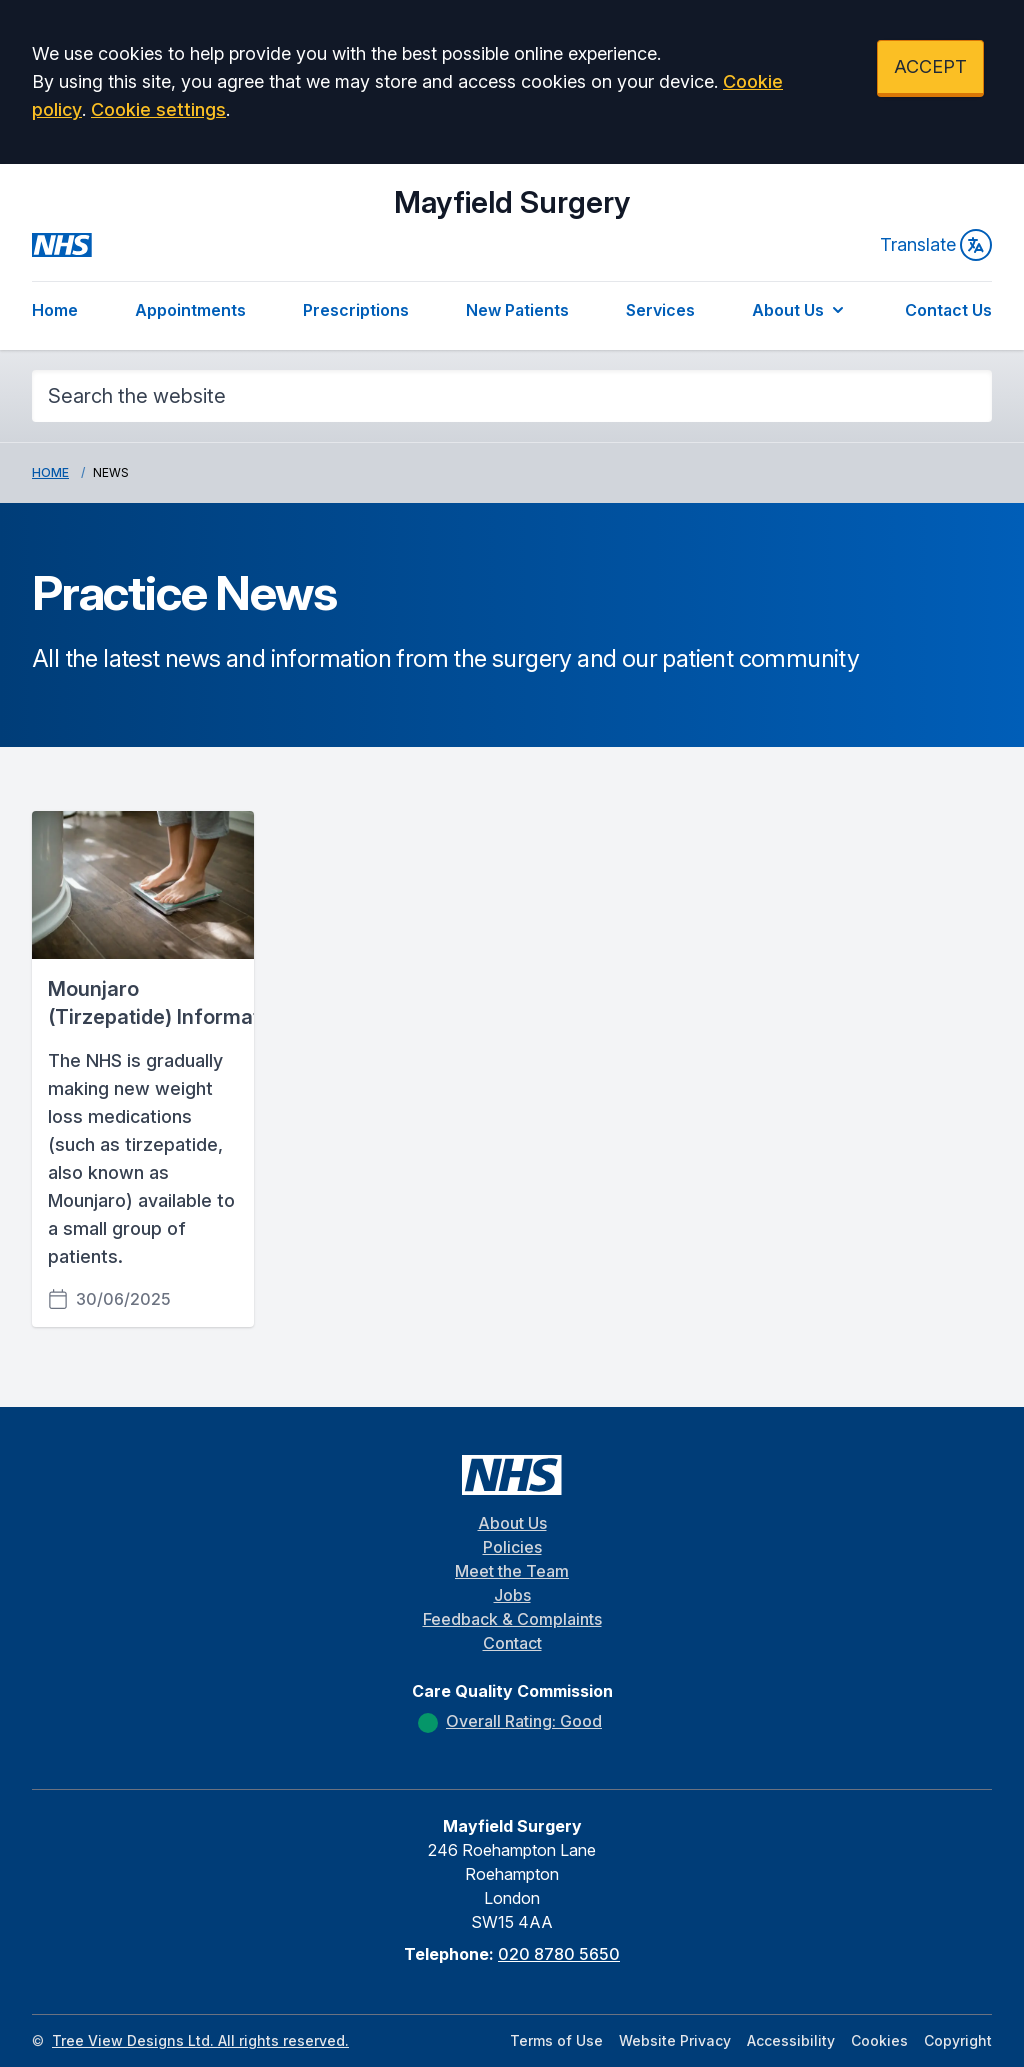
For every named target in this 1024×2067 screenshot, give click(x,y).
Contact (512, 1643)
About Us (800, 310)
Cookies (879, 2040)
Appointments (190, 310)
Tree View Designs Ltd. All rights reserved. (200, 2040)
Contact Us (948, 310)
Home (55, 310)
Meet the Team (512, 1571)
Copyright (958, 2040)
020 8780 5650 (559, 1954)
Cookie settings (158, 109)
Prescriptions (356, 310)
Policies (512, 1547)
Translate (936, 245)
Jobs (512, 1595)
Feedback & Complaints (512, 1619)
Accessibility (791, 2040)
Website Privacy (675, 2040)
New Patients (517, 310)
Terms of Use (556, 2040)
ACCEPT (930, 66)
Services (660, 310)
